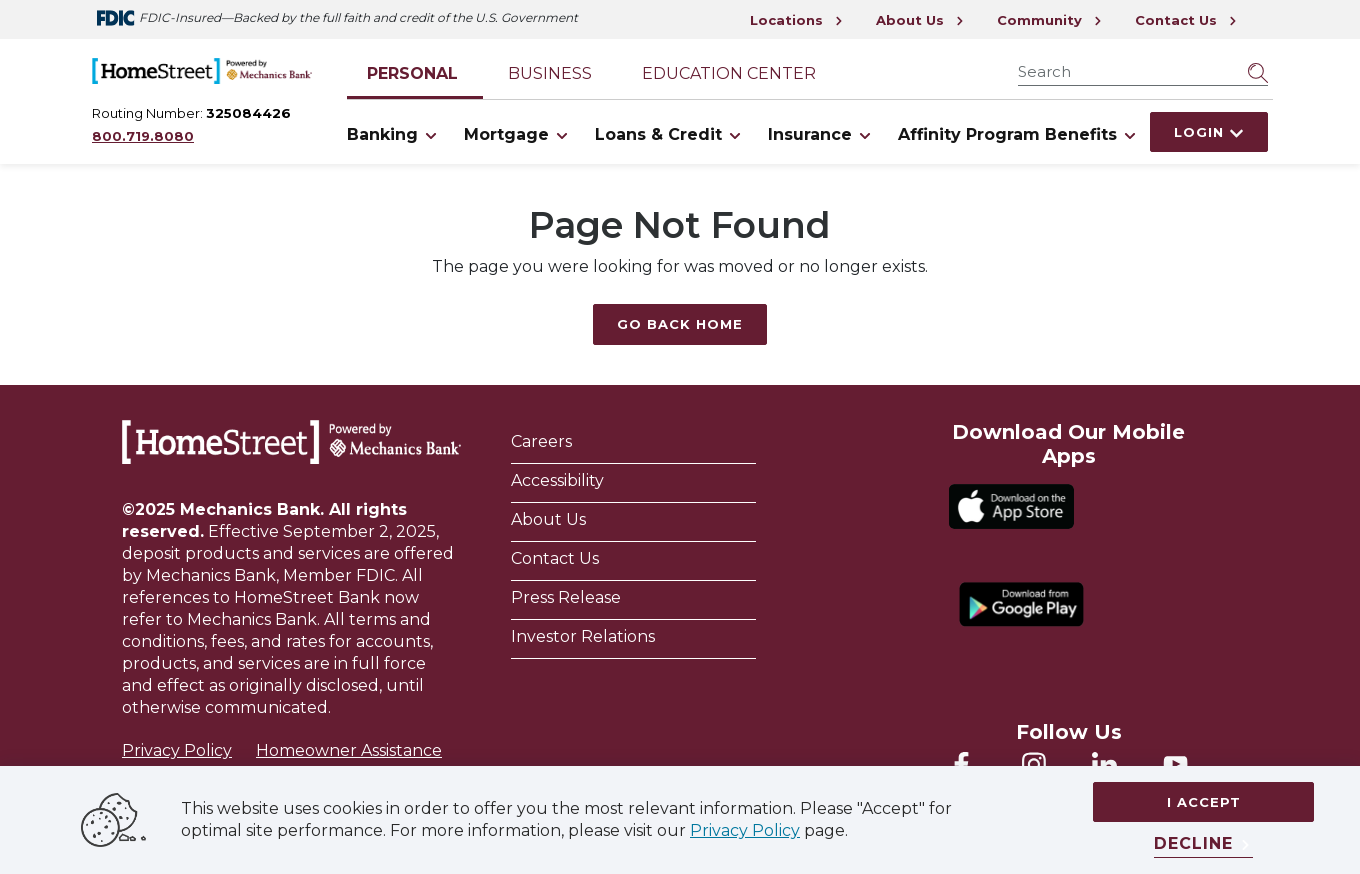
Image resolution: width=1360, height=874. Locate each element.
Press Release (566, 597)
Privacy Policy (177, 750)
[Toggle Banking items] (431, 135)
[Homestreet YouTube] (1175, 764)
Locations (797, 20)
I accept (1204, 802)
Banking (395, 135)
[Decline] (1203, 845)
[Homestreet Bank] (291, 442)
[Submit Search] (1258, 72)
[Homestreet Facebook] (961, 764)
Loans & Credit (671, 135)
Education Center (729, 73)
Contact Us (1186, 20)
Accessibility (559, 480)
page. (824, 830)
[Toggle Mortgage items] (562, 135)
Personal (412, 73)
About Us (920, 20)
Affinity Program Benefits (1020, 135)
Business (550, 73)
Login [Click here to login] (1209, 132)
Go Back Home (680, 324)
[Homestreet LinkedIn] (1104, 764)
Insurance (823, 135)
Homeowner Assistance (349, 750)
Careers (541, 441)
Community (1050, 20)
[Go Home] (202, 69)
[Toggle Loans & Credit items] (735, 135)
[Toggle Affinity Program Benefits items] (1130, 135)
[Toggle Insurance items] (865, 135)
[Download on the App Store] (1011, 506)
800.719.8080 (143, 136)
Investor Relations (583, 636)
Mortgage (519, 135)
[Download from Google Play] (1021, 604)
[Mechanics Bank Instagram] (1033, 764)
